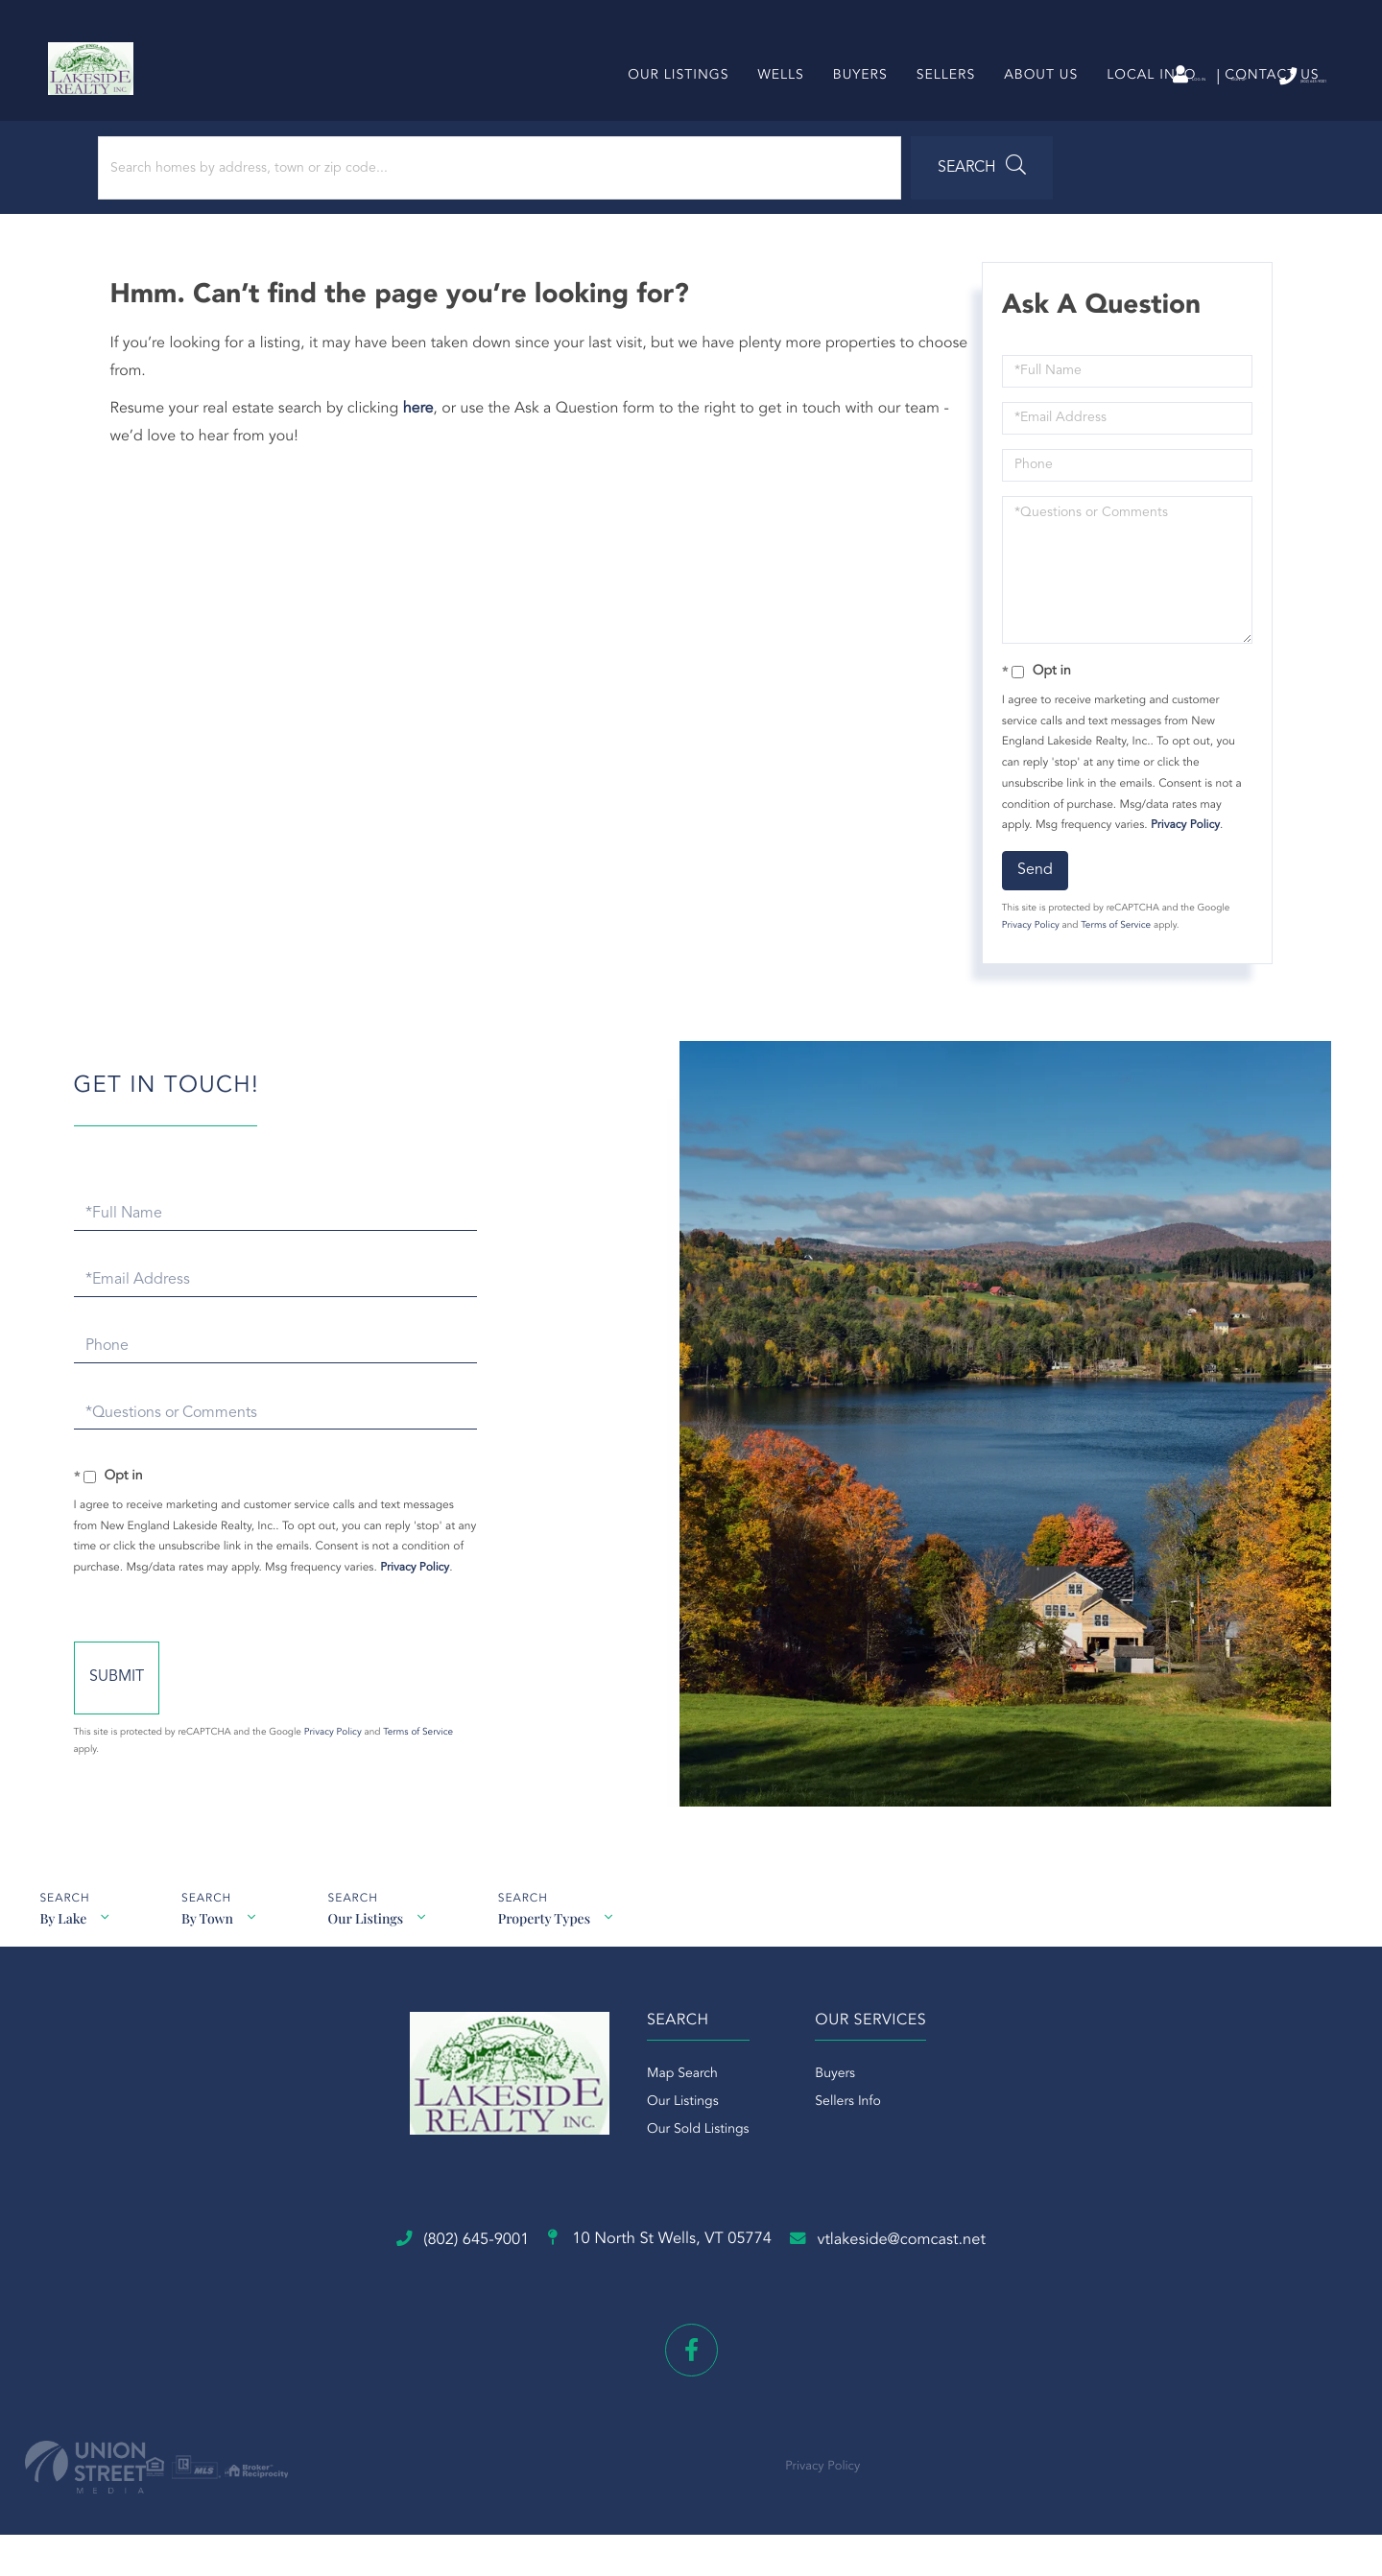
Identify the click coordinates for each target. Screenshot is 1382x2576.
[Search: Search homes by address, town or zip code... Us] (257, 205)
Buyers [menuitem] (851, 109)
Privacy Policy (1180, 862)
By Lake (61, 1978)
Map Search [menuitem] (662, 2165)
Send (1030, 907)
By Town (211, 1978)
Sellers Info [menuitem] (848, 2193)
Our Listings (374, 1978)
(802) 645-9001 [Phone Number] (1256, 76)
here (428, 446)
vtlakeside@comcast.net (968, 2300)
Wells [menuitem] (773, 109)
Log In (1058, 77)
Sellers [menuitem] (937, 109)
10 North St (653, 2301)
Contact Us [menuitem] (1264, 109)
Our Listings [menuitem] (670, 109)
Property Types (558, 1978)
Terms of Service (1111, 963)
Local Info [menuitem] (1143, 109)
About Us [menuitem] (1033, 109)
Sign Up (1142, 77)
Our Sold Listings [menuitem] (678, 2221)
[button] (531, 205)
